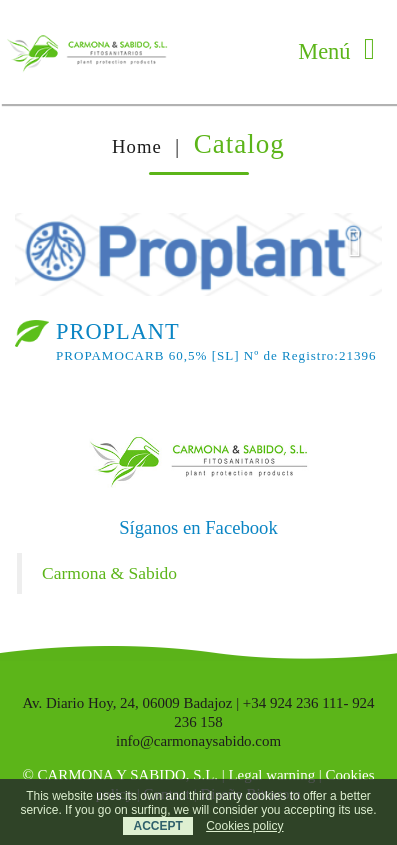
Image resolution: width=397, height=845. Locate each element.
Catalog (239, 144)
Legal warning (272, 775)
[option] (198, 254)
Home (137, 146)
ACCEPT (157, 826)
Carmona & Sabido (109, 573)
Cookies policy (244, 826)
